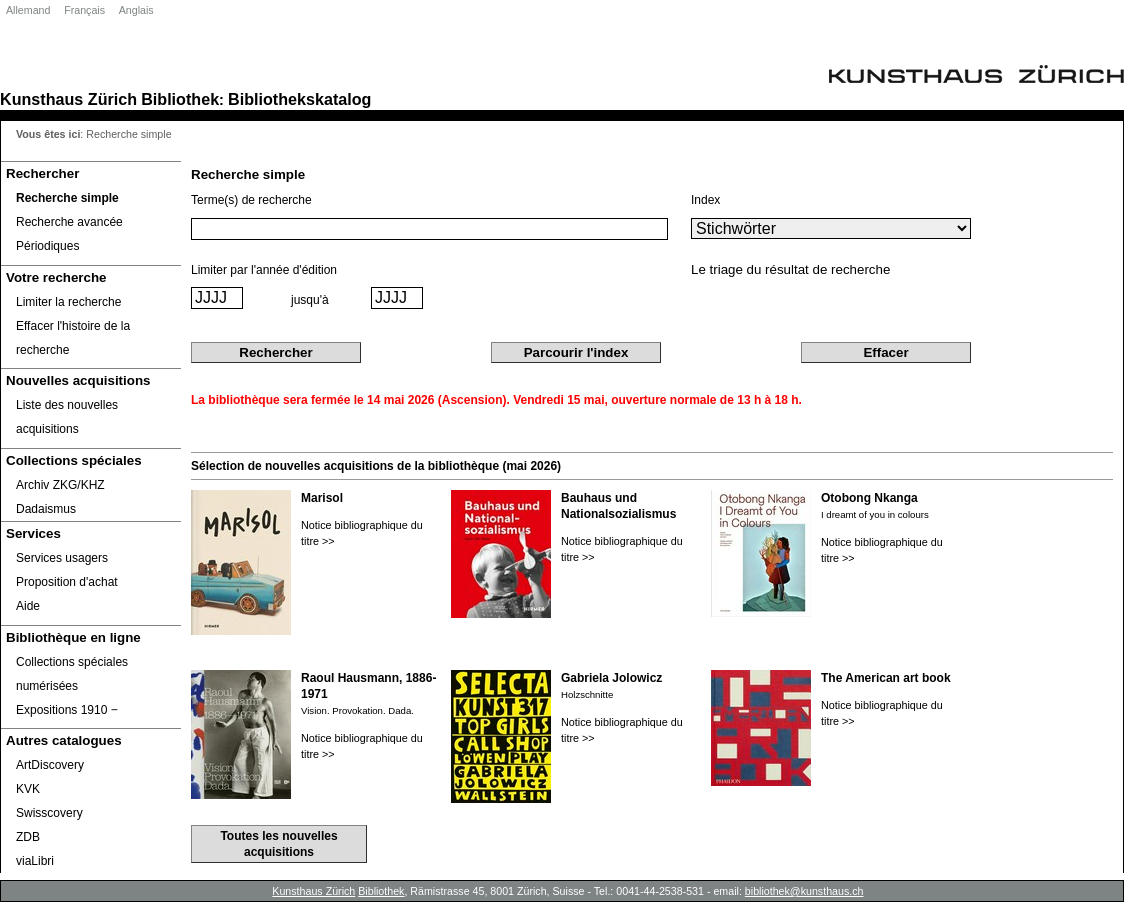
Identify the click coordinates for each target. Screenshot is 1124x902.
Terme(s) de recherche (251, 200)
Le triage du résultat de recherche (790, 269)
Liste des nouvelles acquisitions (67, 417)
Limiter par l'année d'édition (264, 270)
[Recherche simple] (91, 198)
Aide (28, 606)
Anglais (136, 10)
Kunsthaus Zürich (68, 99)
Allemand (28, 10)
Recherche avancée (69, 222)
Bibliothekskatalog (299, 99)
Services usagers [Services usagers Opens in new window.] (62, 558)
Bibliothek (180, 99)
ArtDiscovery (50, 765)
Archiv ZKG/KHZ (60, 485)
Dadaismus (46, 509)
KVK (28, 789)
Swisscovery (49, 813)
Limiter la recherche (68, 302)
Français (84, 10)
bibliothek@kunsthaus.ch (804, 891)
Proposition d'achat (67, 582)
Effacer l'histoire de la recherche (73, 338)
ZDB (28, 837)
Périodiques (47, 246)
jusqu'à (310, 300)
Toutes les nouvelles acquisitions (278, 844)
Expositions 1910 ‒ (67, 710)
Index (705, 200)
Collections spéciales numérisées (72, 674)
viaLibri (35, 861)
